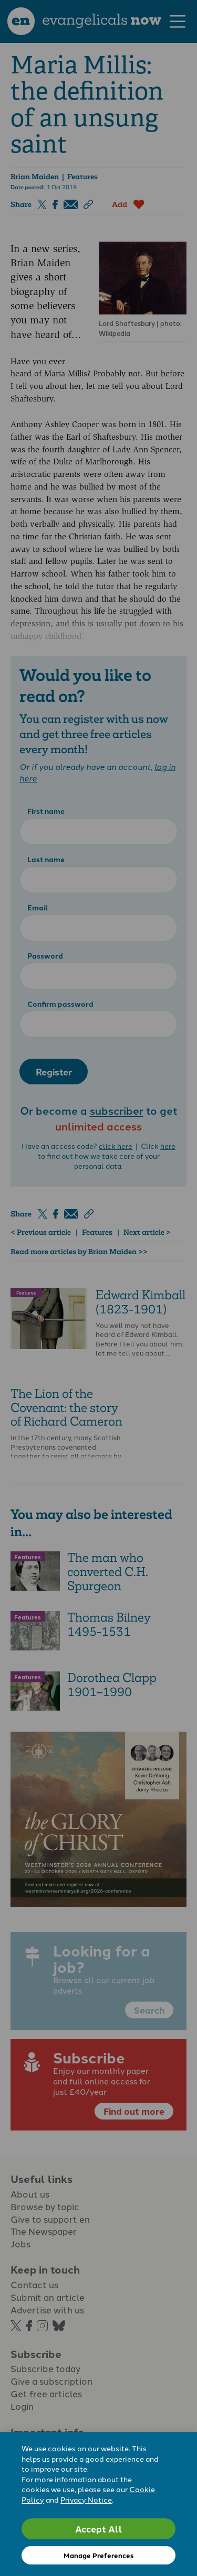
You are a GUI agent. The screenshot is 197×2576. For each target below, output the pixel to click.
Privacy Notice (86, 2499)
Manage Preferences (98, 2555)
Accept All (98, 2528)
